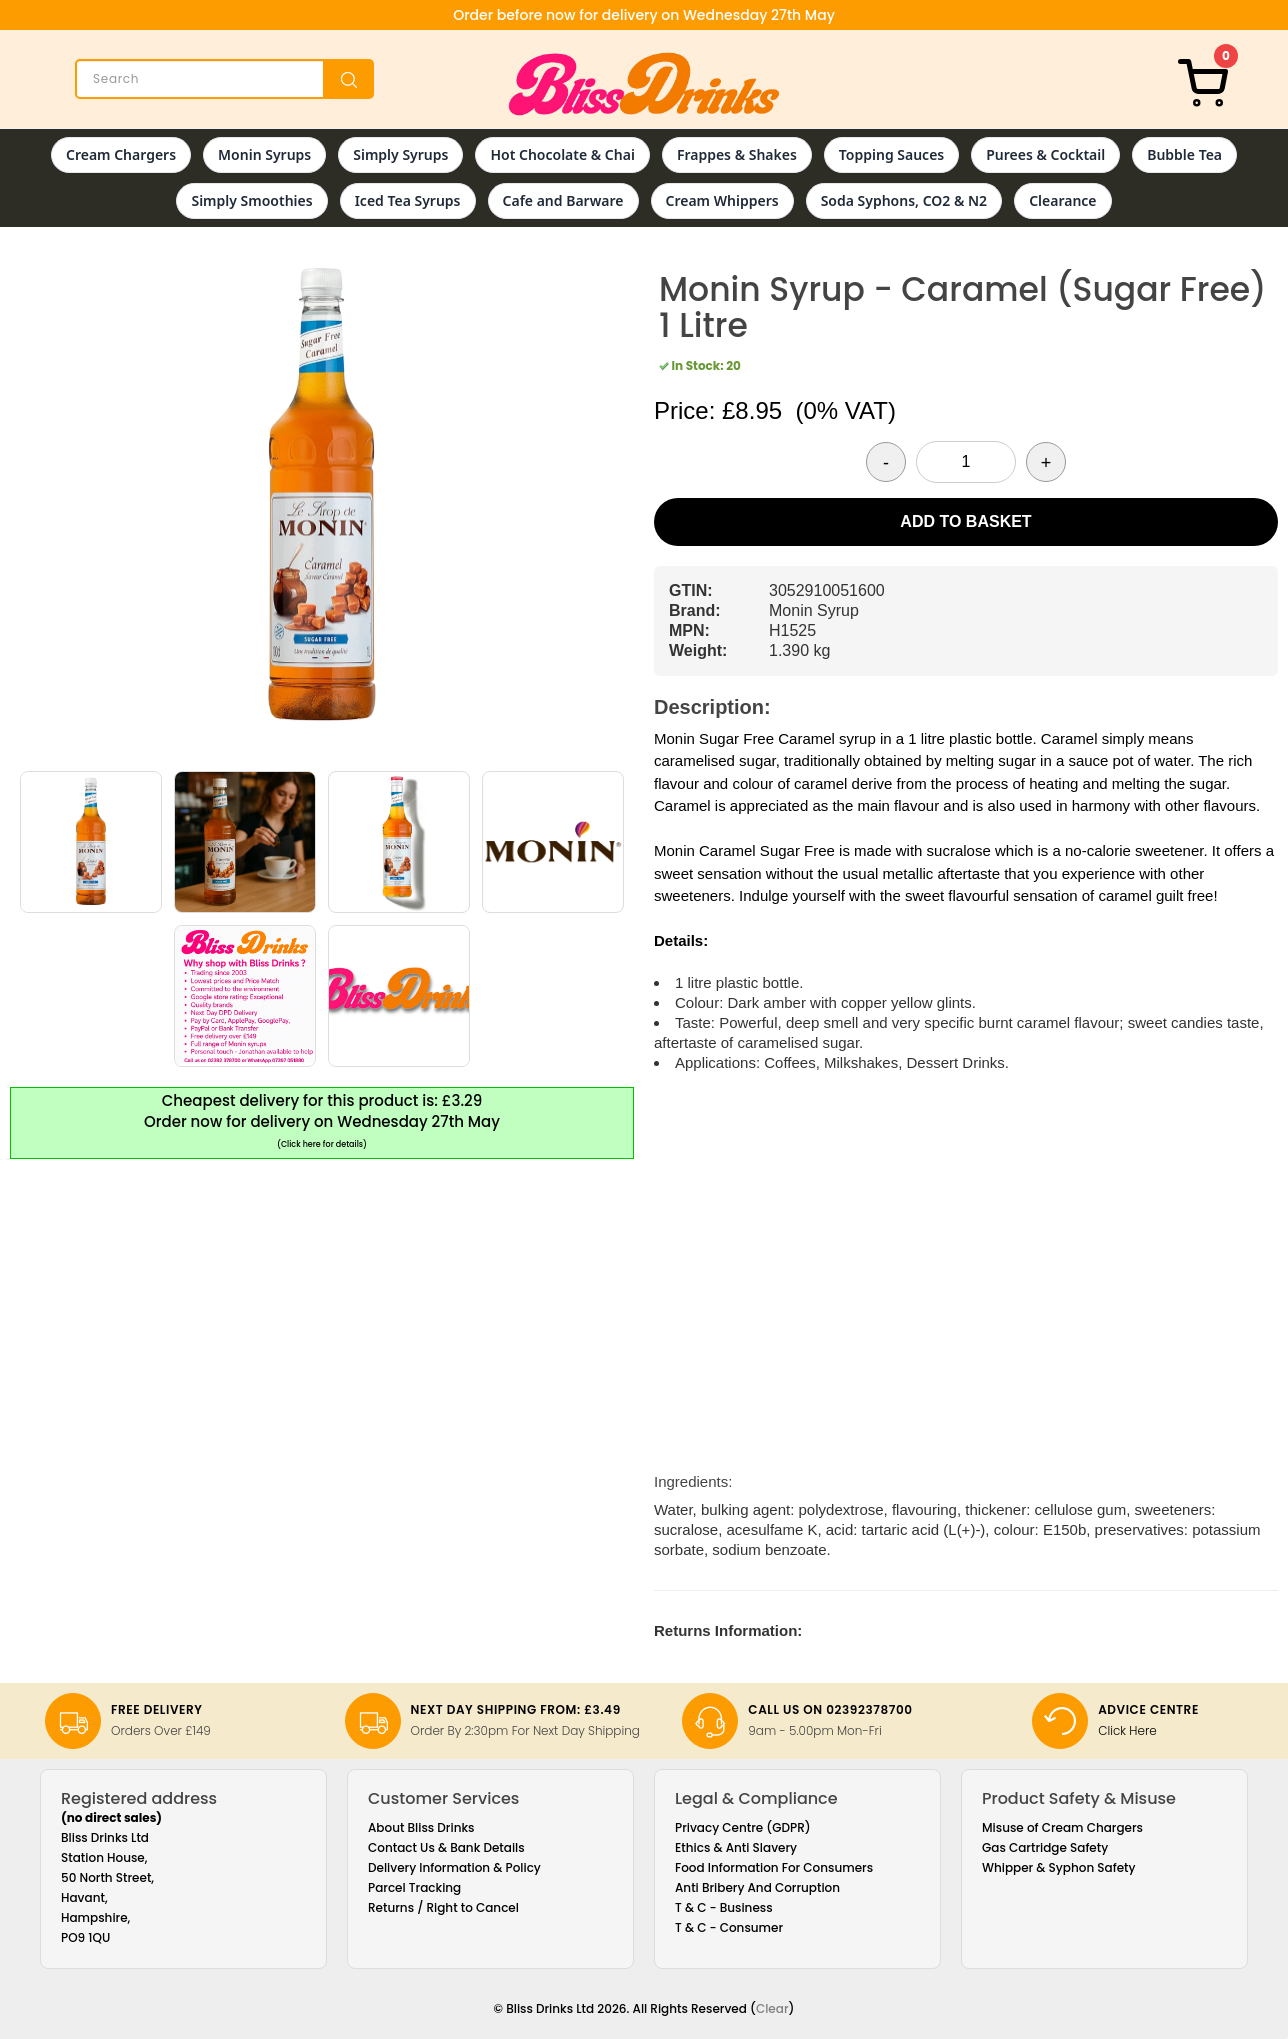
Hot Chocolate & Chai (562, 154)
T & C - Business (724, 1907)
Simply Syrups (400, 154)
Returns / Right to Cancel (443, 1907)
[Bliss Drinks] (644, 84)
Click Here (1127, 1730)
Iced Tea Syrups (408, 200)
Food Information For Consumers (774, 1867)
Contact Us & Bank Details (446, 1847)
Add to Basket (965, 521)
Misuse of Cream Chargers (1062, 1827)
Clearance (1062, 200)
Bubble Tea (1184, 154)
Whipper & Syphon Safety (1059, 1867)
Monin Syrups (264, 154)
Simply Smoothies (251, 200)
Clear (772, 2008)
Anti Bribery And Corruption (757, 1887)
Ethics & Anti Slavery (736, 1847)
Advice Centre (1148, 1709)
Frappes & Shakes (737, 154)
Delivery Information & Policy (454, 1867)
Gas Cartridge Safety (1045, 1847)
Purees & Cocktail (1045, 154)
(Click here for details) (322, 1144)
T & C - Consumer (729, 1927)
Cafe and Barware (563, 200)
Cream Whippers (722, 200)
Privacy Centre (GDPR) (743, 1827)
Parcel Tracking (414, 1887)
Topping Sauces (891, 154)
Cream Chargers (121, 154)
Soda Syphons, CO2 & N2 (904, 200)
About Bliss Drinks (421, 1827)
